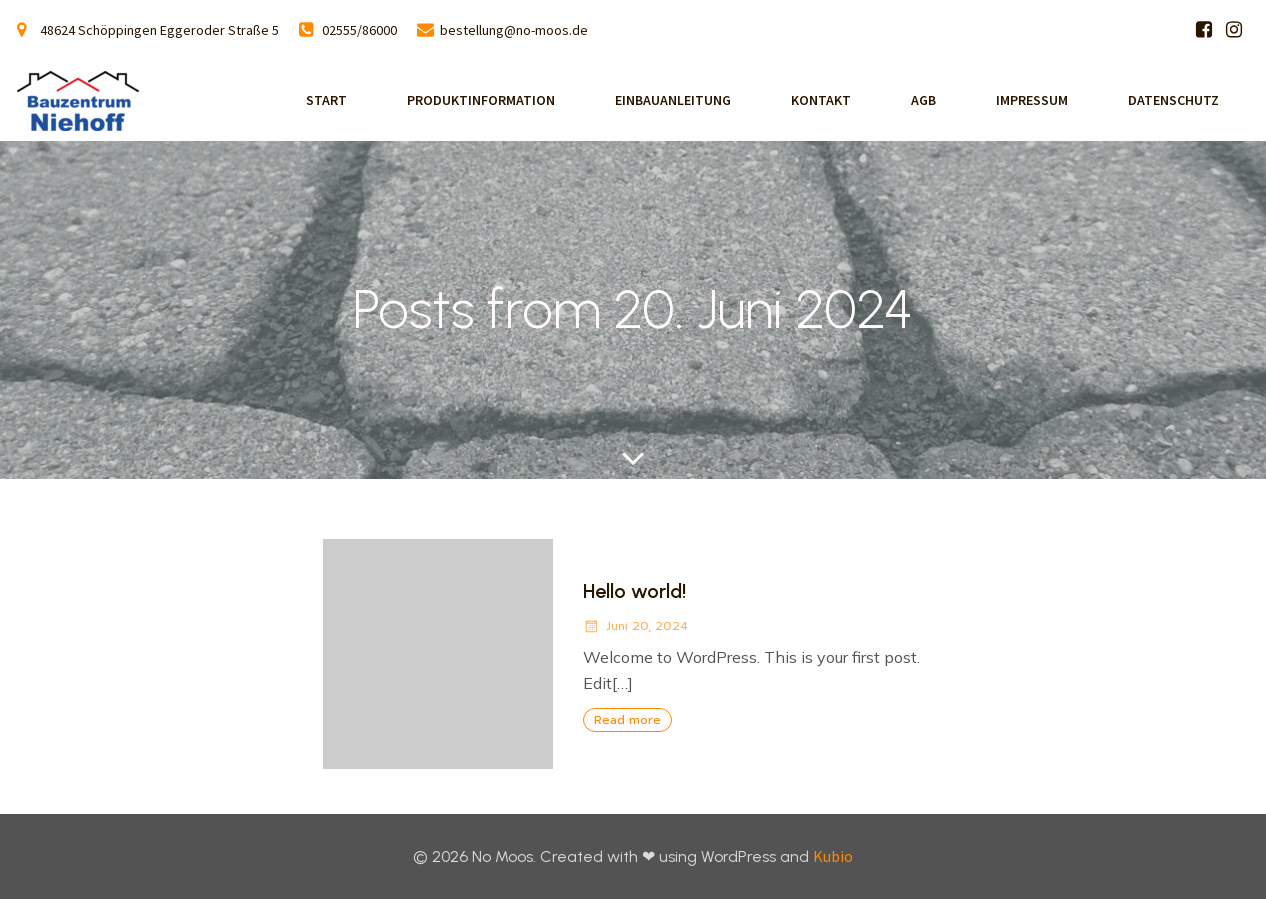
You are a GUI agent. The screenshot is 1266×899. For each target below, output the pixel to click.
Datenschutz (1173, 100)
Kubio (833, 856)
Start (326, 100)
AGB (923, 100)
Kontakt (821, 100)
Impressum (1032, 100)
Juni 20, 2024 (635, 626)
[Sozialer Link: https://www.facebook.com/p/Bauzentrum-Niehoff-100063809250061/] (1204, 30)
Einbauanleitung (673, 100)
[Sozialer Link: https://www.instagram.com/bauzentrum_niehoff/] (1234, 30)
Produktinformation (481, 100)
